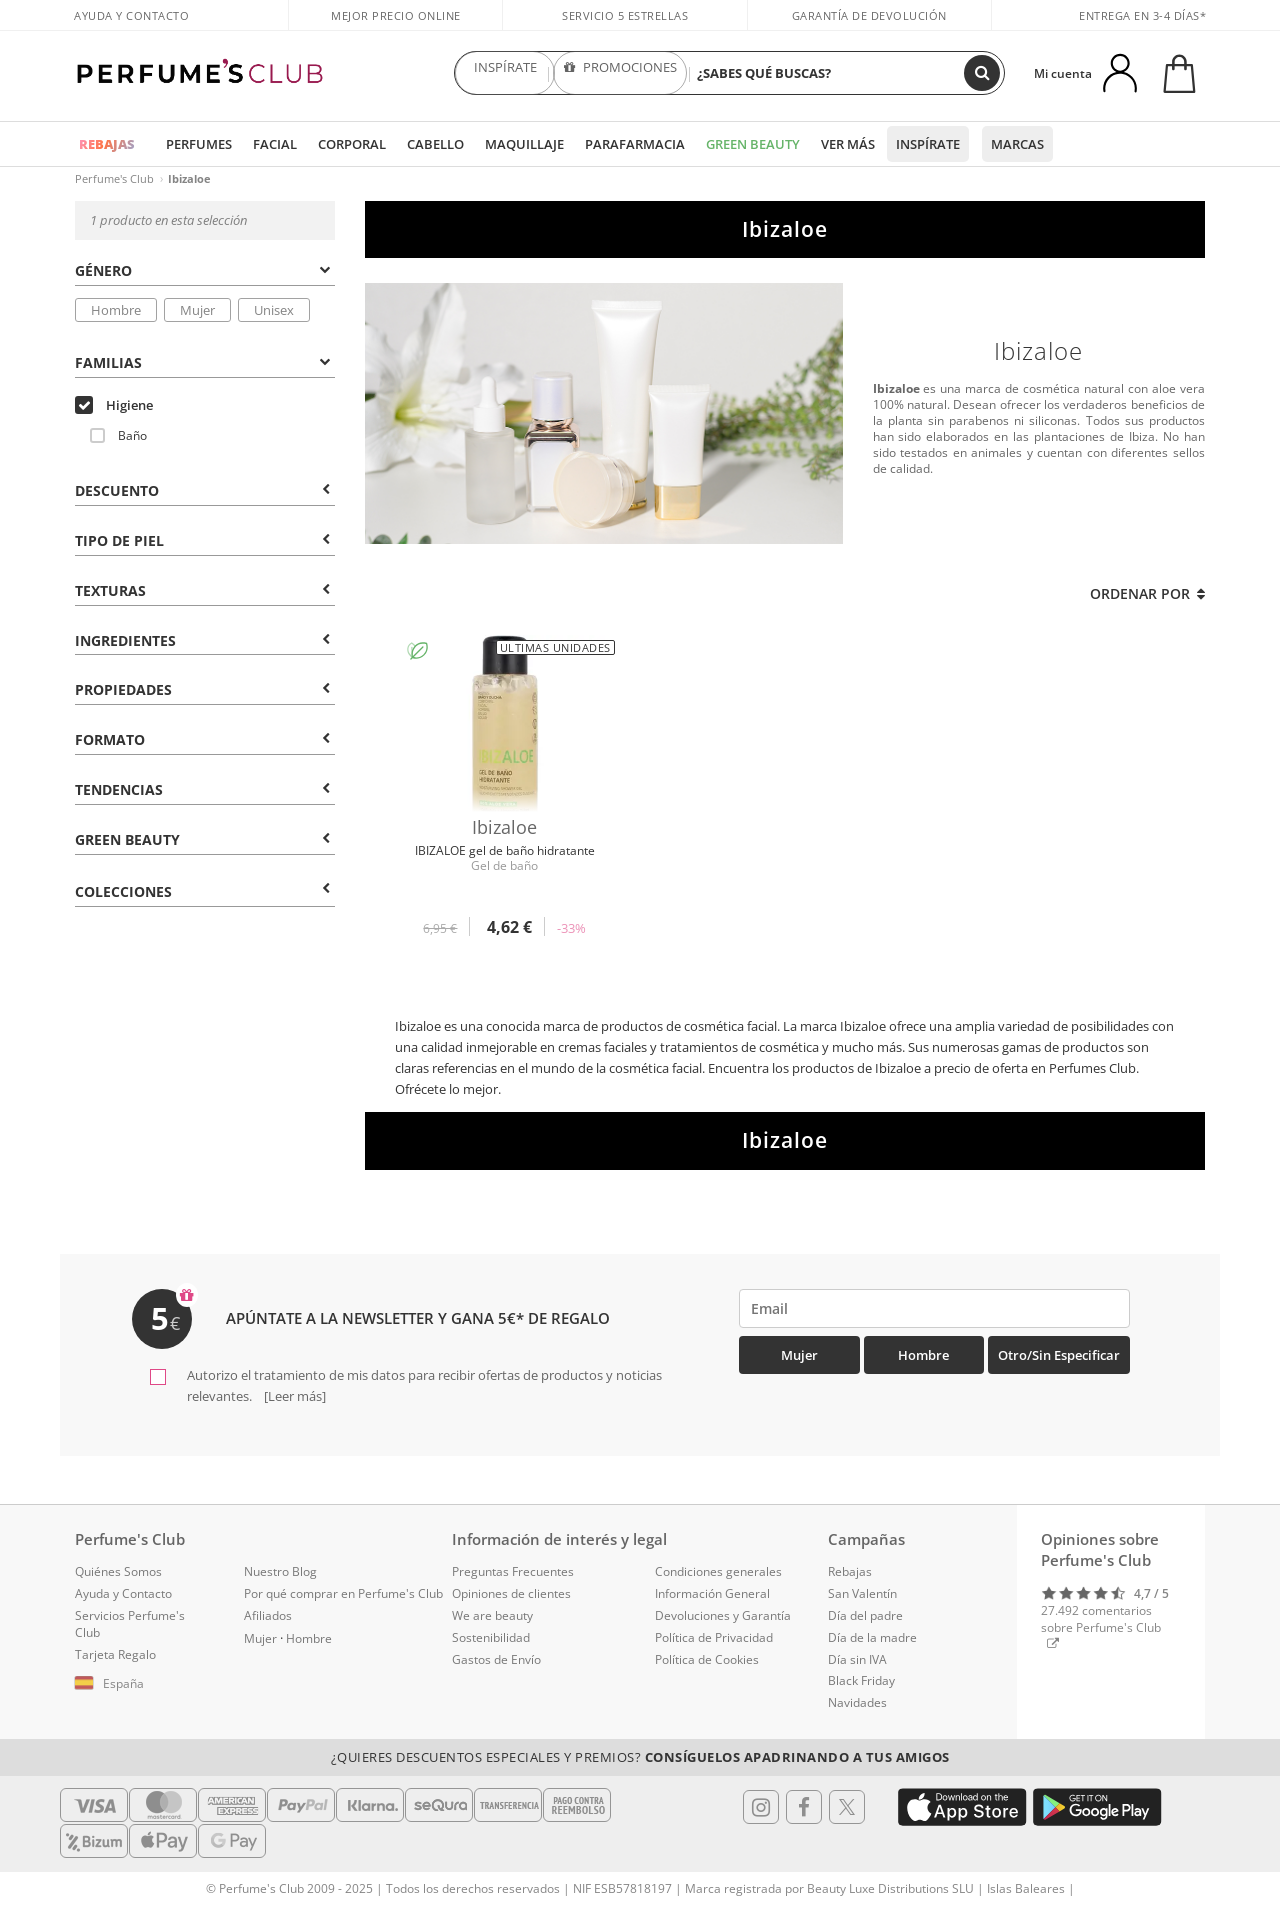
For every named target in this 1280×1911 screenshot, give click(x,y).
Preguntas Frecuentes (513, 1571)
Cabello (435, 144)
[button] (144, 1684)
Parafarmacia (635, 144)
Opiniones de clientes (511, 1593)
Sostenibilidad (491, 1637)
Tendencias (202, 789)
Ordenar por (1147, 593)
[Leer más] (293, 1396)
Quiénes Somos (118, 1571)
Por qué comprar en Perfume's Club (343, 1593)
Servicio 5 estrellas (625, 15)
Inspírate (928, 144)
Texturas (202, 590)
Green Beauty (753, 144)
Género (202, 270)
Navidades (857, 1702)
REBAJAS (107, 144)
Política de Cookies (707, 1659)
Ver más (848, 144)
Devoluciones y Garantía (723, 1615)
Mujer (197, 310)
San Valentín (862, 1593)
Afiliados (268, 1615)
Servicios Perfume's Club (130, 1624)
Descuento (202, 490)
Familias (202, 362)
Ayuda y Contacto (131, 15)
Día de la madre (872, 1637)
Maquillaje (524, 144)
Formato (202, 739)
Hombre (116, 310)
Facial (275, 144)
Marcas (1017, 144)
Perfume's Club (114, 178)
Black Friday (861, 1680)
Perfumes (199, 144)
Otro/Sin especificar (1059, 1355)
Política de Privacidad (714, 1637)
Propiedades (202, 689)
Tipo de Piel (202, 540)
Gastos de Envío (496, 1659)
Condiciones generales (718, 1571)
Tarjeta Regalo (115, 1654)
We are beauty (492, 1615)
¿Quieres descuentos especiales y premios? (640, 1757)
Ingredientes (202, 640)
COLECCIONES (202, 891)
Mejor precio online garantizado (396, 26)
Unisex (274, 310)
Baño (118, 435)
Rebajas (850, 1571)
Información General (712, 1593)
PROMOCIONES (620, 73)
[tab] (205, 269)
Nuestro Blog (280, 1571)
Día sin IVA (857, 1659)
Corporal (352, 144)
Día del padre (865, 1615)
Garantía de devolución (869, 15)
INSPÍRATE (505, 73)
